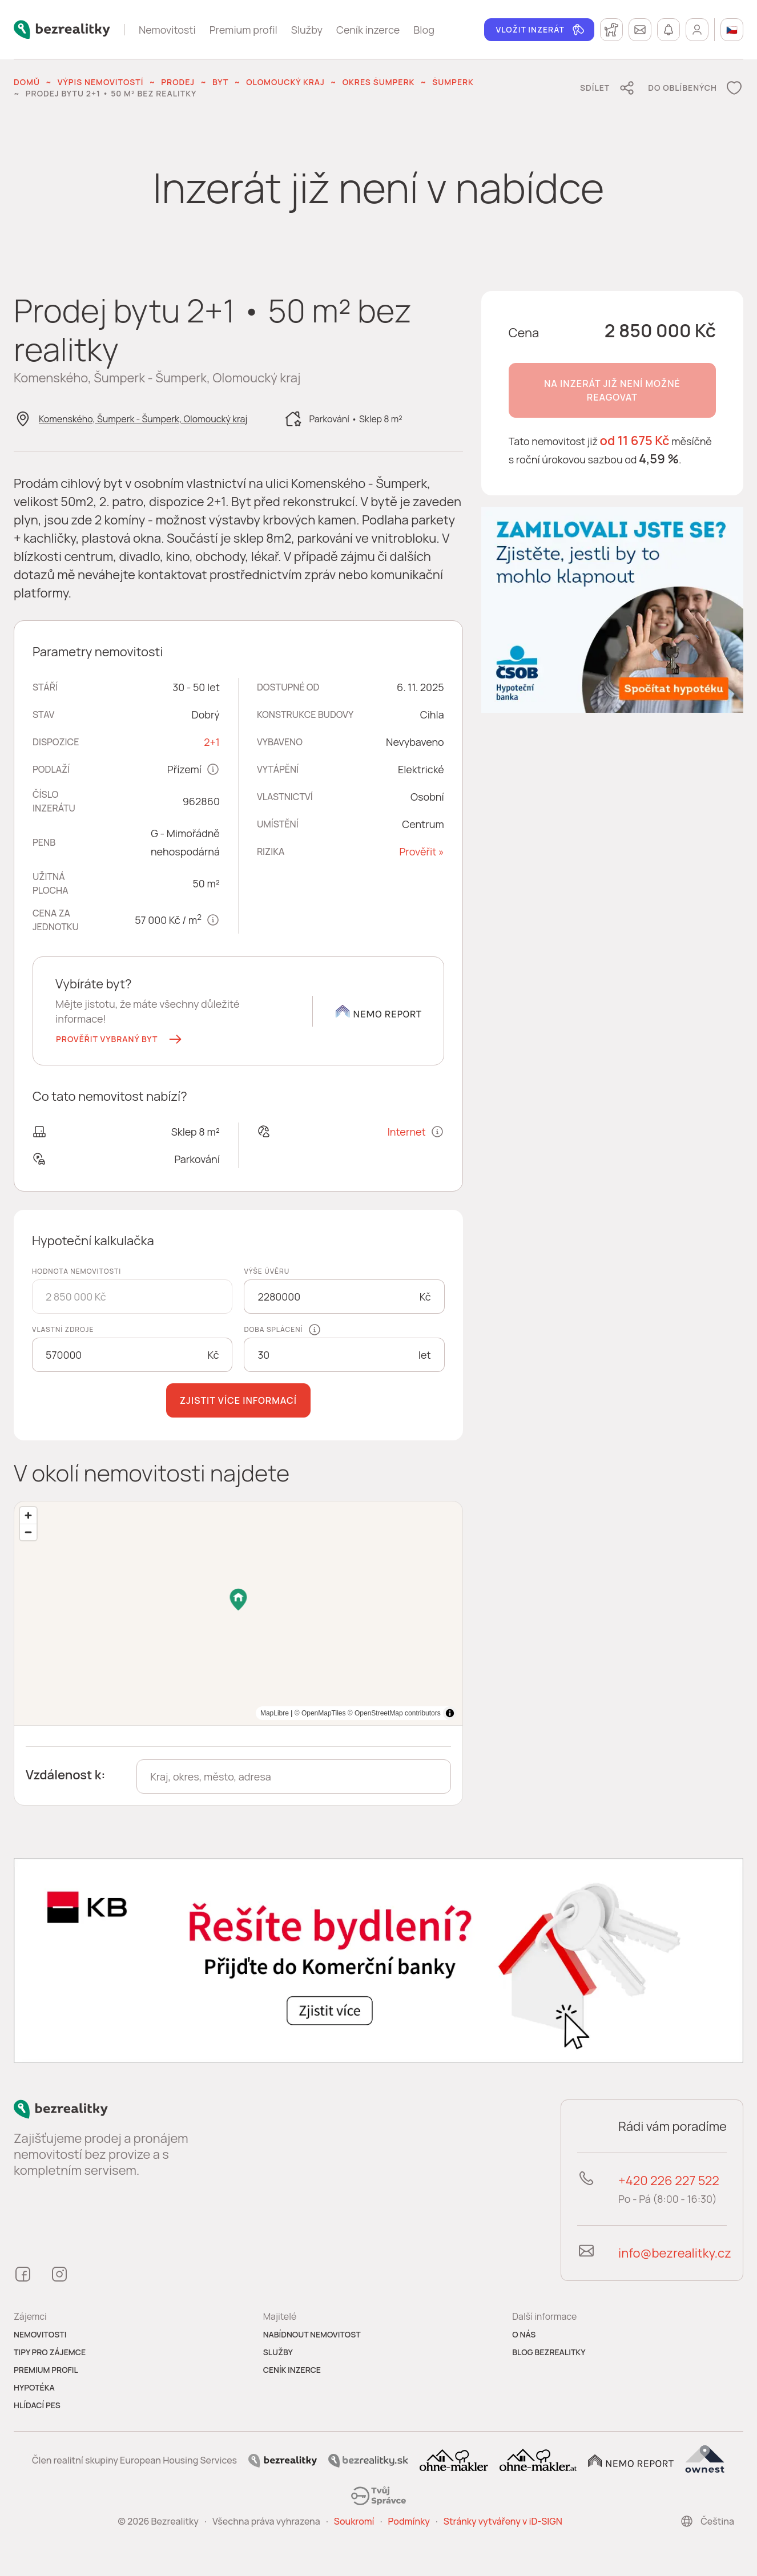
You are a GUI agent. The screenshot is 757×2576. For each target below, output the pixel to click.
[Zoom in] (28, 1515)
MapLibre (426, 1713)
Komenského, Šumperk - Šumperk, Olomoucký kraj (143, 419)
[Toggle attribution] (450, 1713)
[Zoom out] (28, 1532)
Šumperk (453, 81)
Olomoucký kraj (285, 81)
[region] (238, 1613)
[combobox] (293, 1776)
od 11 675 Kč (635, 440)
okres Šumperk (379, 81)
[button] (119, 1039)
